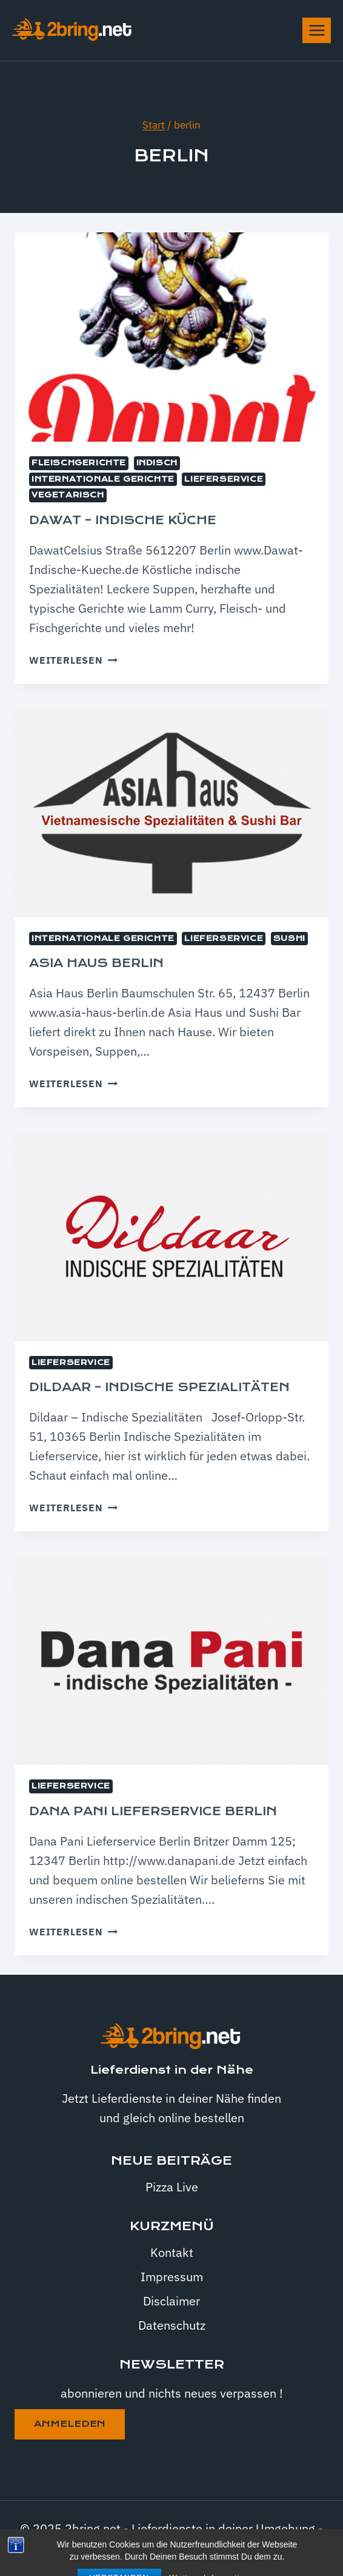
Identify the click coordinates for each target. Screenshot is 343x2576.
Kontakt (171, 2252)
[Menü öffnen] (316, 30)
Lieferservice (223, 479)
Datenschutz (171, 2325)
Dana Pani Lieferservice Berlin (153, 1811)
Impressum (172, 2276)
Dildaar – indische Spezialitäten (159, 1387)
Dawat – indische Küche (122, 520)
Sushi (289, 938)
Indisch (157, 463)
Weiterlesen (73, 660)
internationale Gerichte (103, 479)
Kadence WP (233, 2548)
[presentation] (171, 337)
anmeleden (69, 2423)
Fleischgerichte (79, 463)
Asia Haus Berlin (96, 963)
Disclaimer (171, 2301)
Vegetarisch (68, 495)
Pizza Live (171, 2187)
